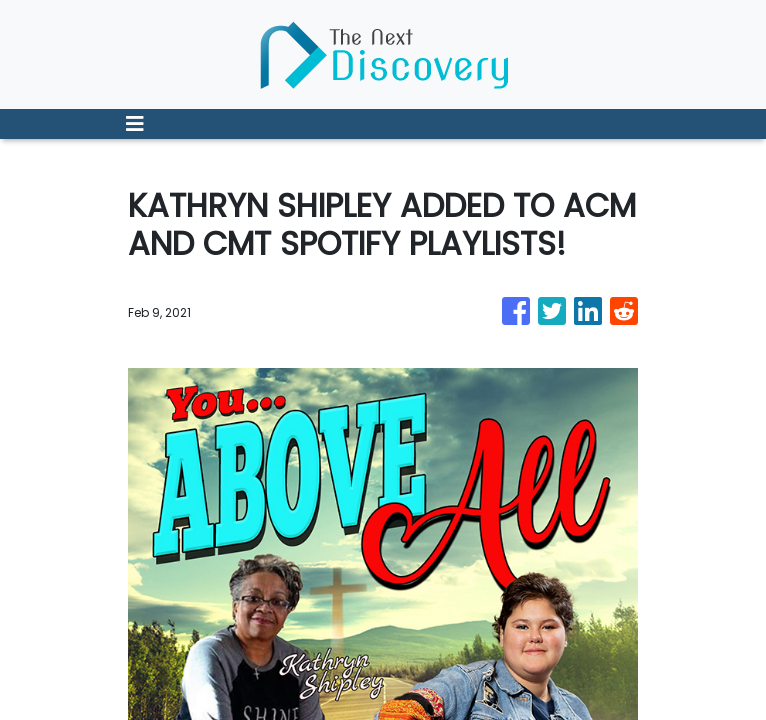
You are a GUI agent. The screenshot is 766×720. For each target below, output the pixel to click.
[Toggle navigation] (135, 124)
